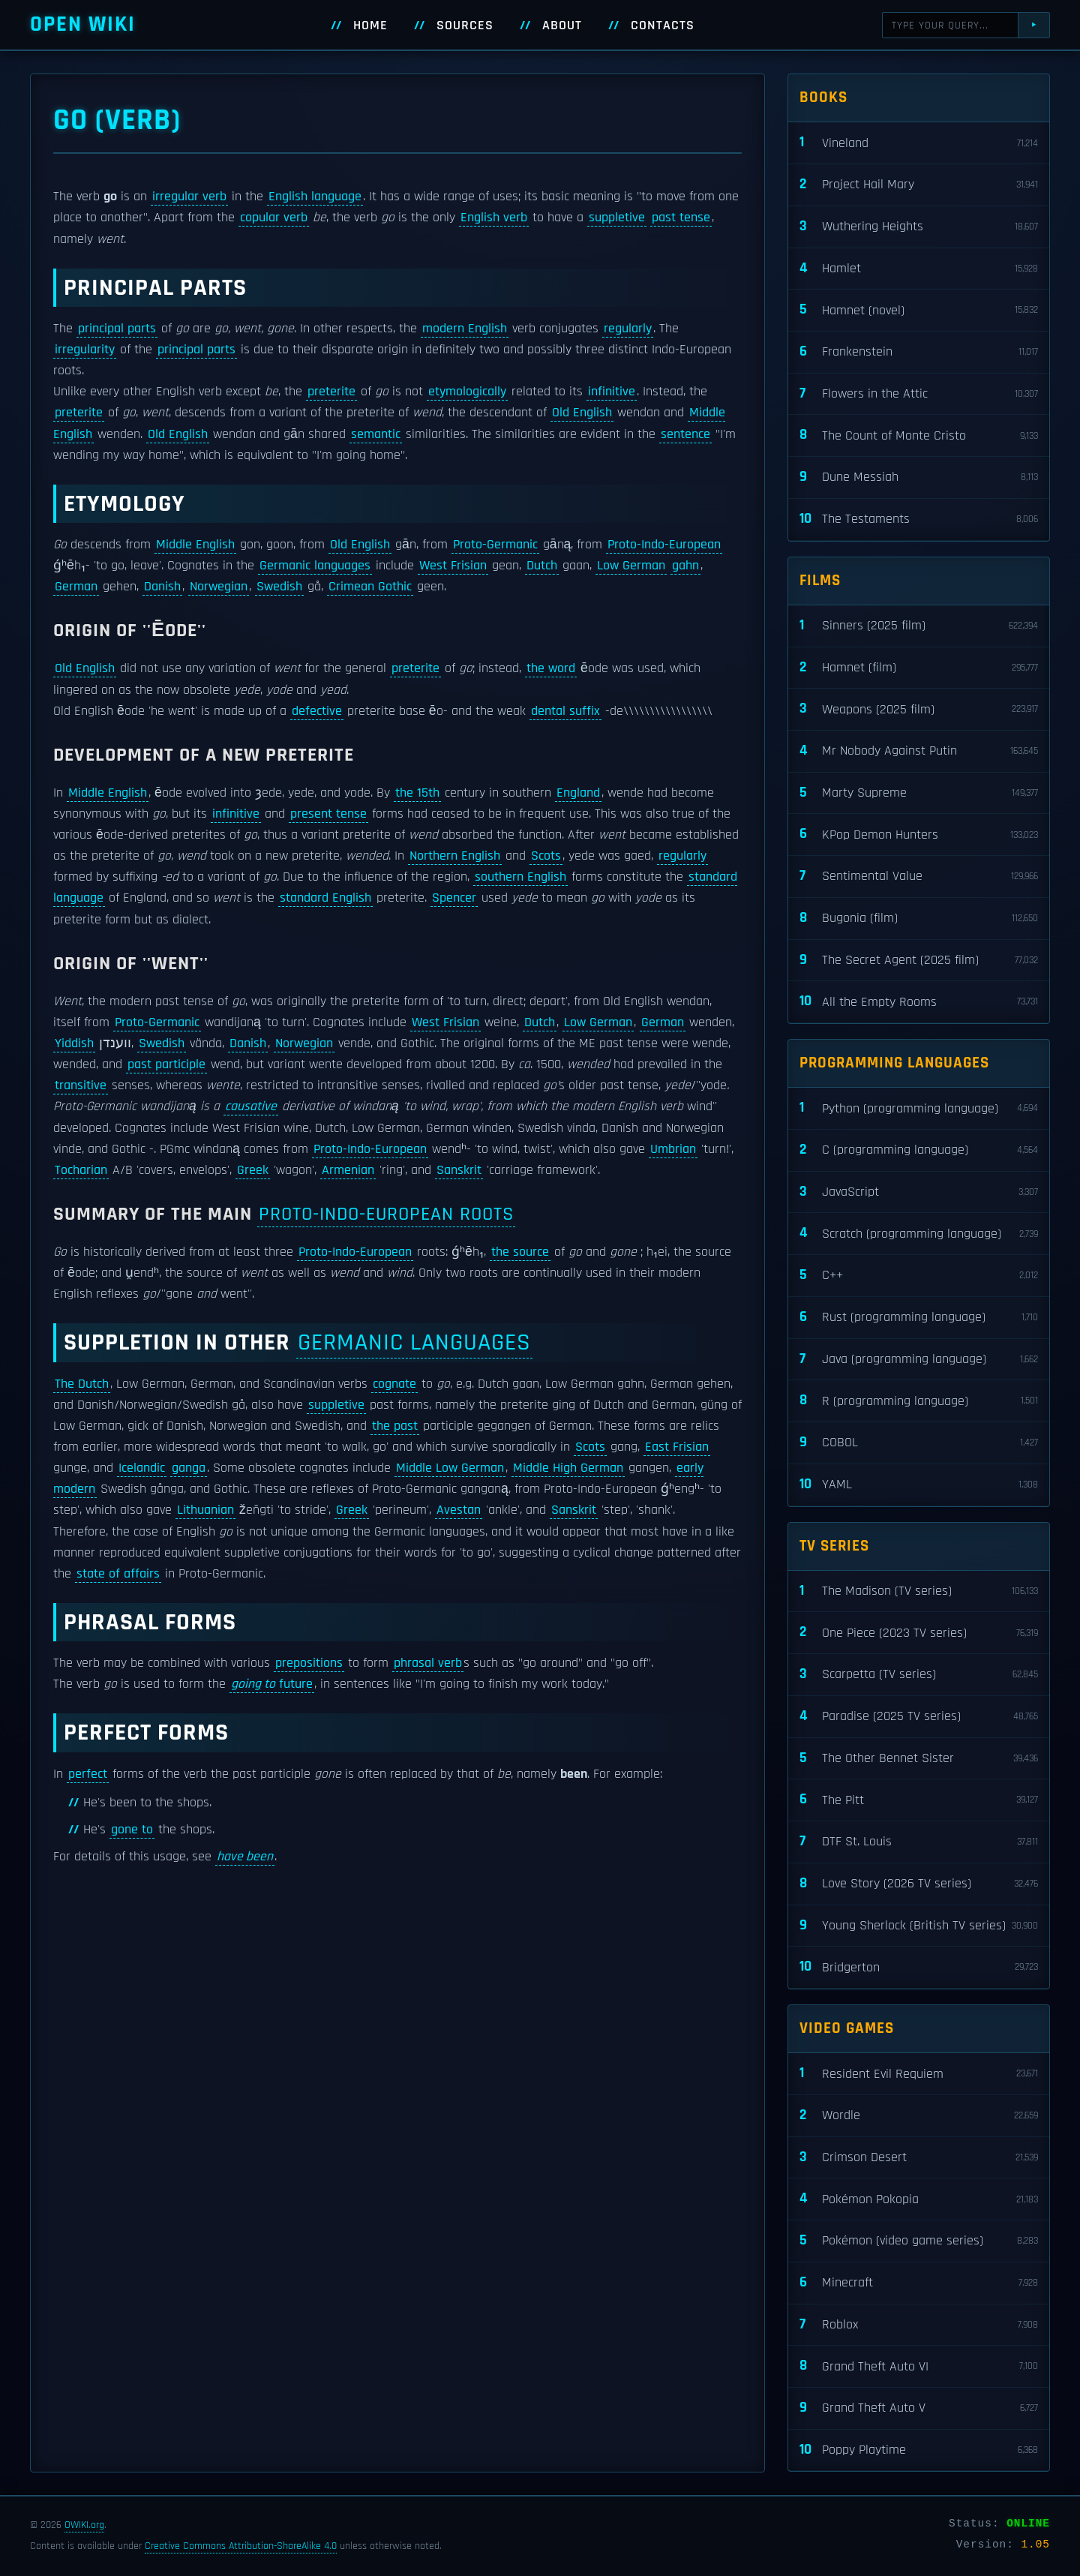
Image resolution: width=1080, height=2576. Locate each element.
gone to (132, 1829)
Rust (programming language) (919, 1317)
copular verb (274, 217)
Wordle (919, 2115)
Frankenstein (919, 352)
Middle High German (568, 1468)
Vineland (919, 143)
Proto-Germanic (495, 544)
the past (395, 1426)
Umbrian (673, 1149)
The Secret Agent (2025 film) (919, 960)
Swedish (279, 586)
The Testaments (919, 519)
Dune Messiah (919, 477)
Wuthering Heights (919, 227)
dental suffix (565, 711)
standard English (325, 898)
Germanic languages (315, 565)
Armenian (348, 1170)
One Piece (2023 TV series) (919, 1632)
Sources (465, 25)
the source (520, 1252)
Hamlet (919, 269)
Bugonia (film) (919, 918)
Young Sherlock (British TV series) (919, 1926)
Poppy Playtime (919, 2450)
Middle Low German (450, 1468)
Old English (582, 412)
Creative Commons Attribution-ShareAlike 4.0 (241, 2546)
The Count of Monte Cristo (919, 435)
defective (317, 711)
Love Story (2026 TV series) (919, 1884)
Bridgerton (919, 1967)
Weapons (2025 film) (919, 709)
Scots (546, 856)
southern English (520, 877)
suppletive (617, 217)
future (272, 1684)
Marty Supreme (919, 793)
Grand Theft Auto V (919, 2408)
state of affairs (118, 1574)
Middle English (195, 544)
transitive (80, 1085)
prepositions (309, 1663)
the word (550, 668)
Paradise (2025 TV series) (919, 1716)
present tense (328, 814)
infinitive (611, 391)
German (76, 586)
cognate (394, 1384)
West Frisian (453, 565)
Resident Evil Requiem (919, 2073)
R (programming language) (919, 1401)
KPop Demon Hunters (919, 834)
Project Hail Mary (919, 185)
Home (370, 25)
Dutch (541, 565)
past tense (681, 217)
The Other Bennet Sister (919, 1758)
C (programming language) (919, 1150)
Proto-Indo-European (664, 544)
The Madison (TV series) (919, 1591)
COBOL (919, 1443)
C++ (919, 1275)
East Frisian (677, 1447)
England (578, 793)
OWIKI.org (84, 2525)
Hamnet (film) (919, 668)
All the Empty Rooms (919, 1001)
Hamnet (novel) (919, 310)
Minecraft (919, 2283)
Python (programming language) (919, 1108)
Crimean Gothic (370, 586)
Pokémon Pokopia (919, 2199)
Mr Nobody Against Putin (919, 751)
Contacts (662, 25)
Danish (162, 586)
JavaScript (919, 1192)
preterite (332, 391)
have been (245, 1856)
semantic (375, 434)
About (562, 25)
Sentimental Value (919, 876)
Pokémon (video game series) (919, 2241)
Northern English (455, 856)
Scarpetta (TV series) (919, 1674)
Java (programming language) (919, 1359)
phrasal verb (428, 1663)
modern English (464, 328)
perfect (87, 1774)
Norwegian (219, 586)
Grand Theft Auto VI (919, 2366)
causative (251, 1106)
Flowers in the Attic (919, 394)
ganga (189, 1468)
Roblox (919, 2325)
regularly (628, 328)
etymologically (467, 391)
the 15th (417, 793)
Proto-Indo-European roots (386, 1214)
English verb (493, 217)
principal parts (117, 328)
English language (315, 196)
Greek (252, 1170)
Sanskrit (459, 1170)
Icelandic (141, 1468)
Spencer (454, 898)
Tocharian (81, 1170)
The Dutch (82, 1384)
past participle (167, 1064)
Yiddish (74, 1043)
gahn (685, 565)
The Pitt (919, 1800)
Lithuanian (205, 1510)
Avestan (458, 1510)
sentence (685, 434)
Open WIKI (83, 24)
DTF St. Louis (919, 1842)
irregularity (85, 349)
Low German (631, 565)
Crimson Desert (919, 2157)
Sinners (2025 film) (919, 626)
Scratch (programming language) (919, 1233)
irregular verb (189, 196)
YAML (919, 1485)
